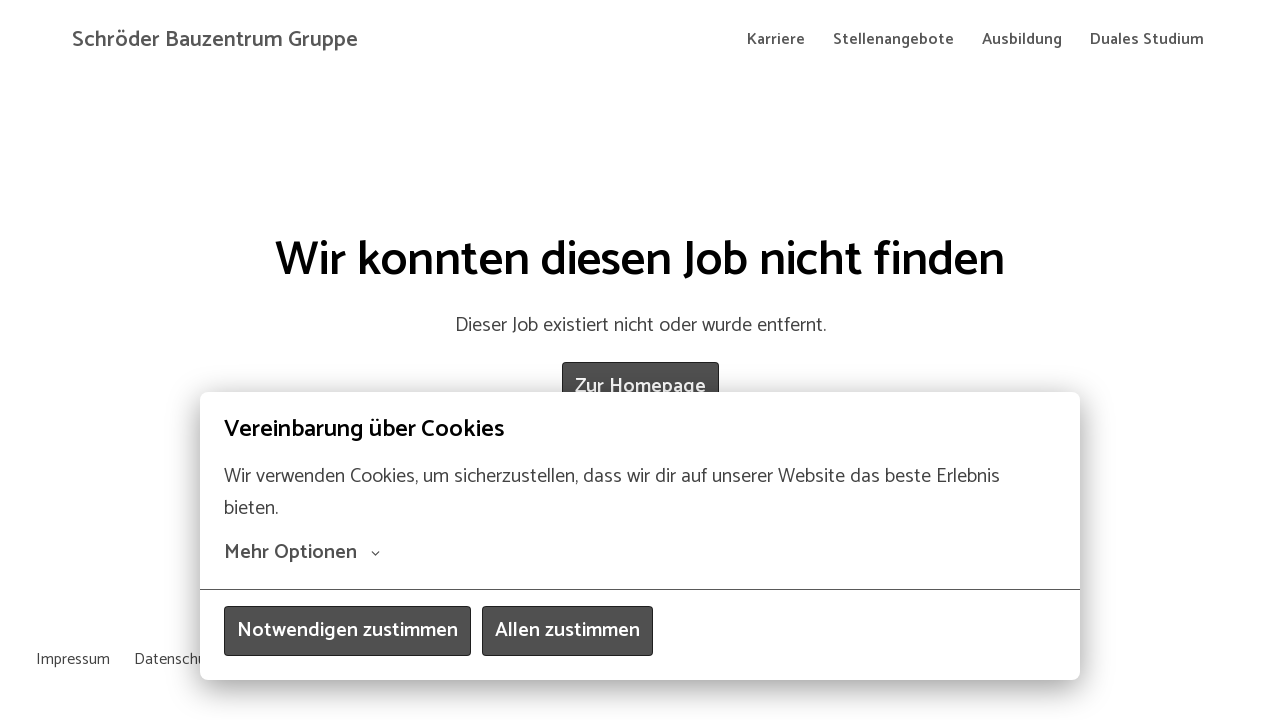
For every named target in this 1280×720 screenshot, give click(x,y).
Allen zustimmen (567, 630)
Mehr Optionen (302, 553)
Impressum (73, 659)
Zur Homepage (640, 386)
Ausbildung (1022, 39)
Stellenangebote (893, 39)
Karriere (776, 39)
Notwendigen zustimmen (347, 630)
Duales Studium (1147, 39)
